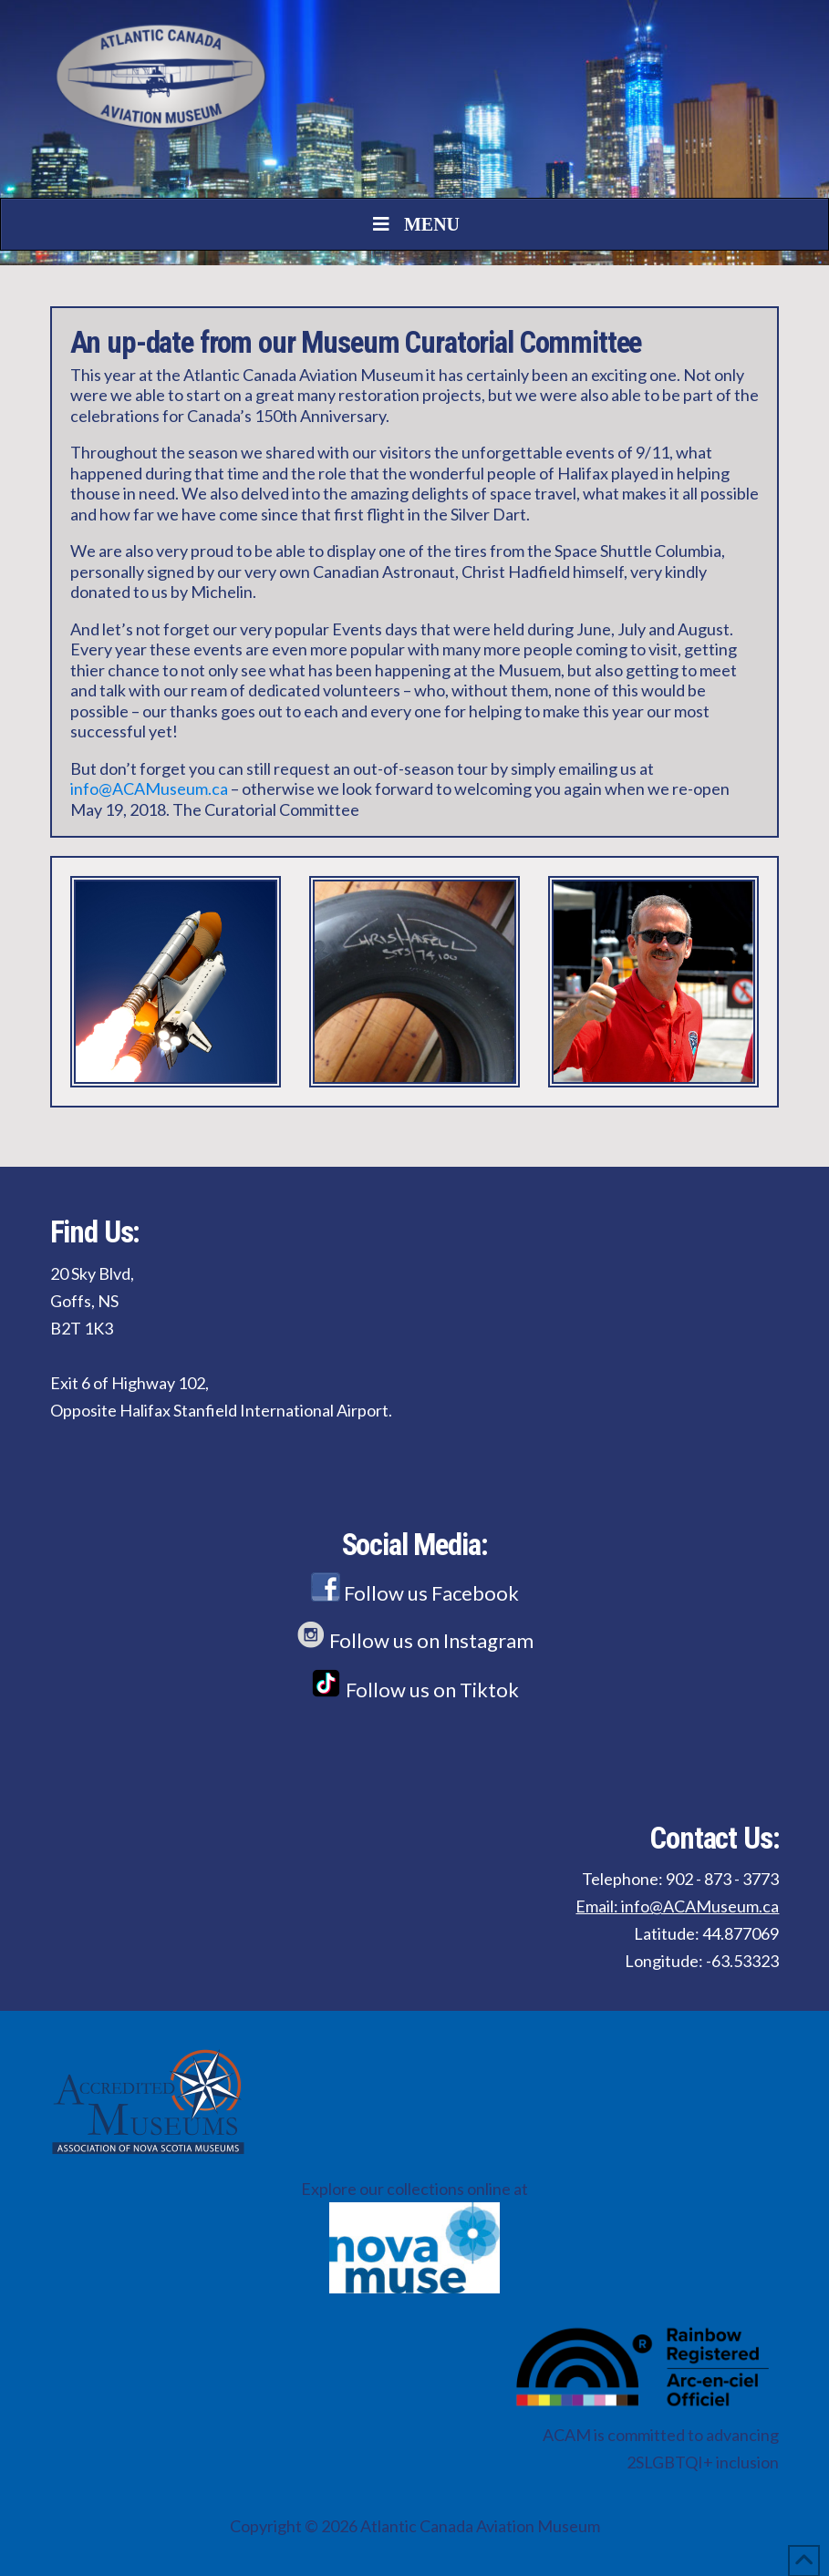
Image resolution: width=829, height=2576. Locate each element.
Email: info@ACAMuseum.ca (677, 1906)
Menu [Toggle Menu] (414, 224)
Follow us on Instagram (415, 1640)
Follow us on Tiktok (414, 1689)
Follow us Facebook (415, 1593)
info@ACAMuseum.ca (149, 788)
